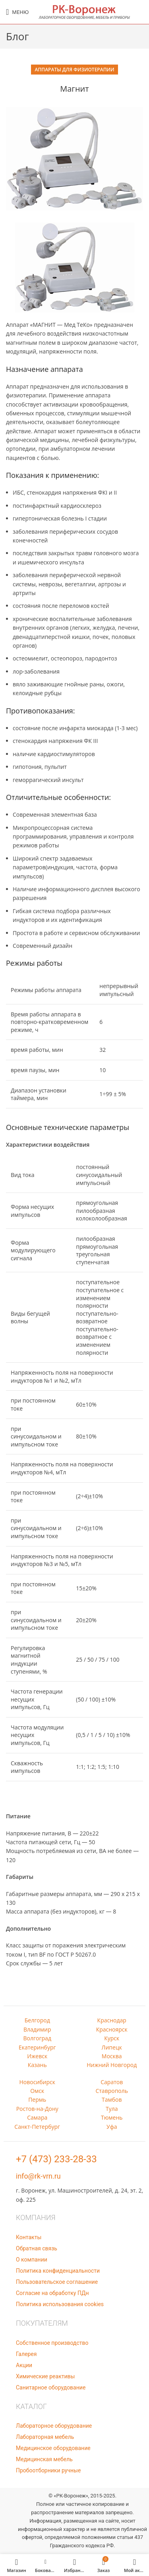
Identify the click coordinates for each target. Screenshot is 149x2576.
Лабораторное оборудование (54, 2426)
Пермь (37, 2099)
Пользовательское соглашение (57, 2282)
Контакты (28, 2237)
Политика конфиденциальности (58, 2271)
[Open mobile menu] (17, 12)
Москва (112, 2056)
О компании (31, 2259)
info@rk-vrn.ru (38, 2176)
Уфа (111, 2126)
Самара (37, 2117)
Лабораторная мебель (45, 2437)
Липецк (112, 2047)
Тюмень (112, 2117)
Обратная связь (36, 2248)
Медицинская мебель (44, 2459)
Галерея (26, 2354)
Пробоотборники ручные (48, 2470)
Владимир (37, 2029)
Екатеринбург (37, 2047)
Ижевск (37, 2056)
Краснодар (111, 2020)
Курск (111, 2038)
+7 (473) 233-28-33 (56, 2159)
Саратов (112, 2082)
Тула (112, 2108)
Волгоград (37, 2038)
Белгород (37, 2020)
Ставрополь (111, 2091)
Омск (37, 2091)
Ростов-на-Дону (37, 2108)
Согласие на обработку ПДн (52, 2293)
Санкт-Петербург (37, 2126)
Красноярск (112, 2029)
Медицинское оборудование (53, 2448)
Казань (37, 2065)
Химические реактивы (45, 2376)
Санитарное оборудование (50, 2387)
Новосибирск (37, 2082)
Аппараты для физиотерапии (74, 69)
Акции (24, 2365)
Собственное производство (52, 2343)
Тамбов (112, 2099)
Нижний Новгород (112, 2065)
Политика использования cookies (60, 2304)
